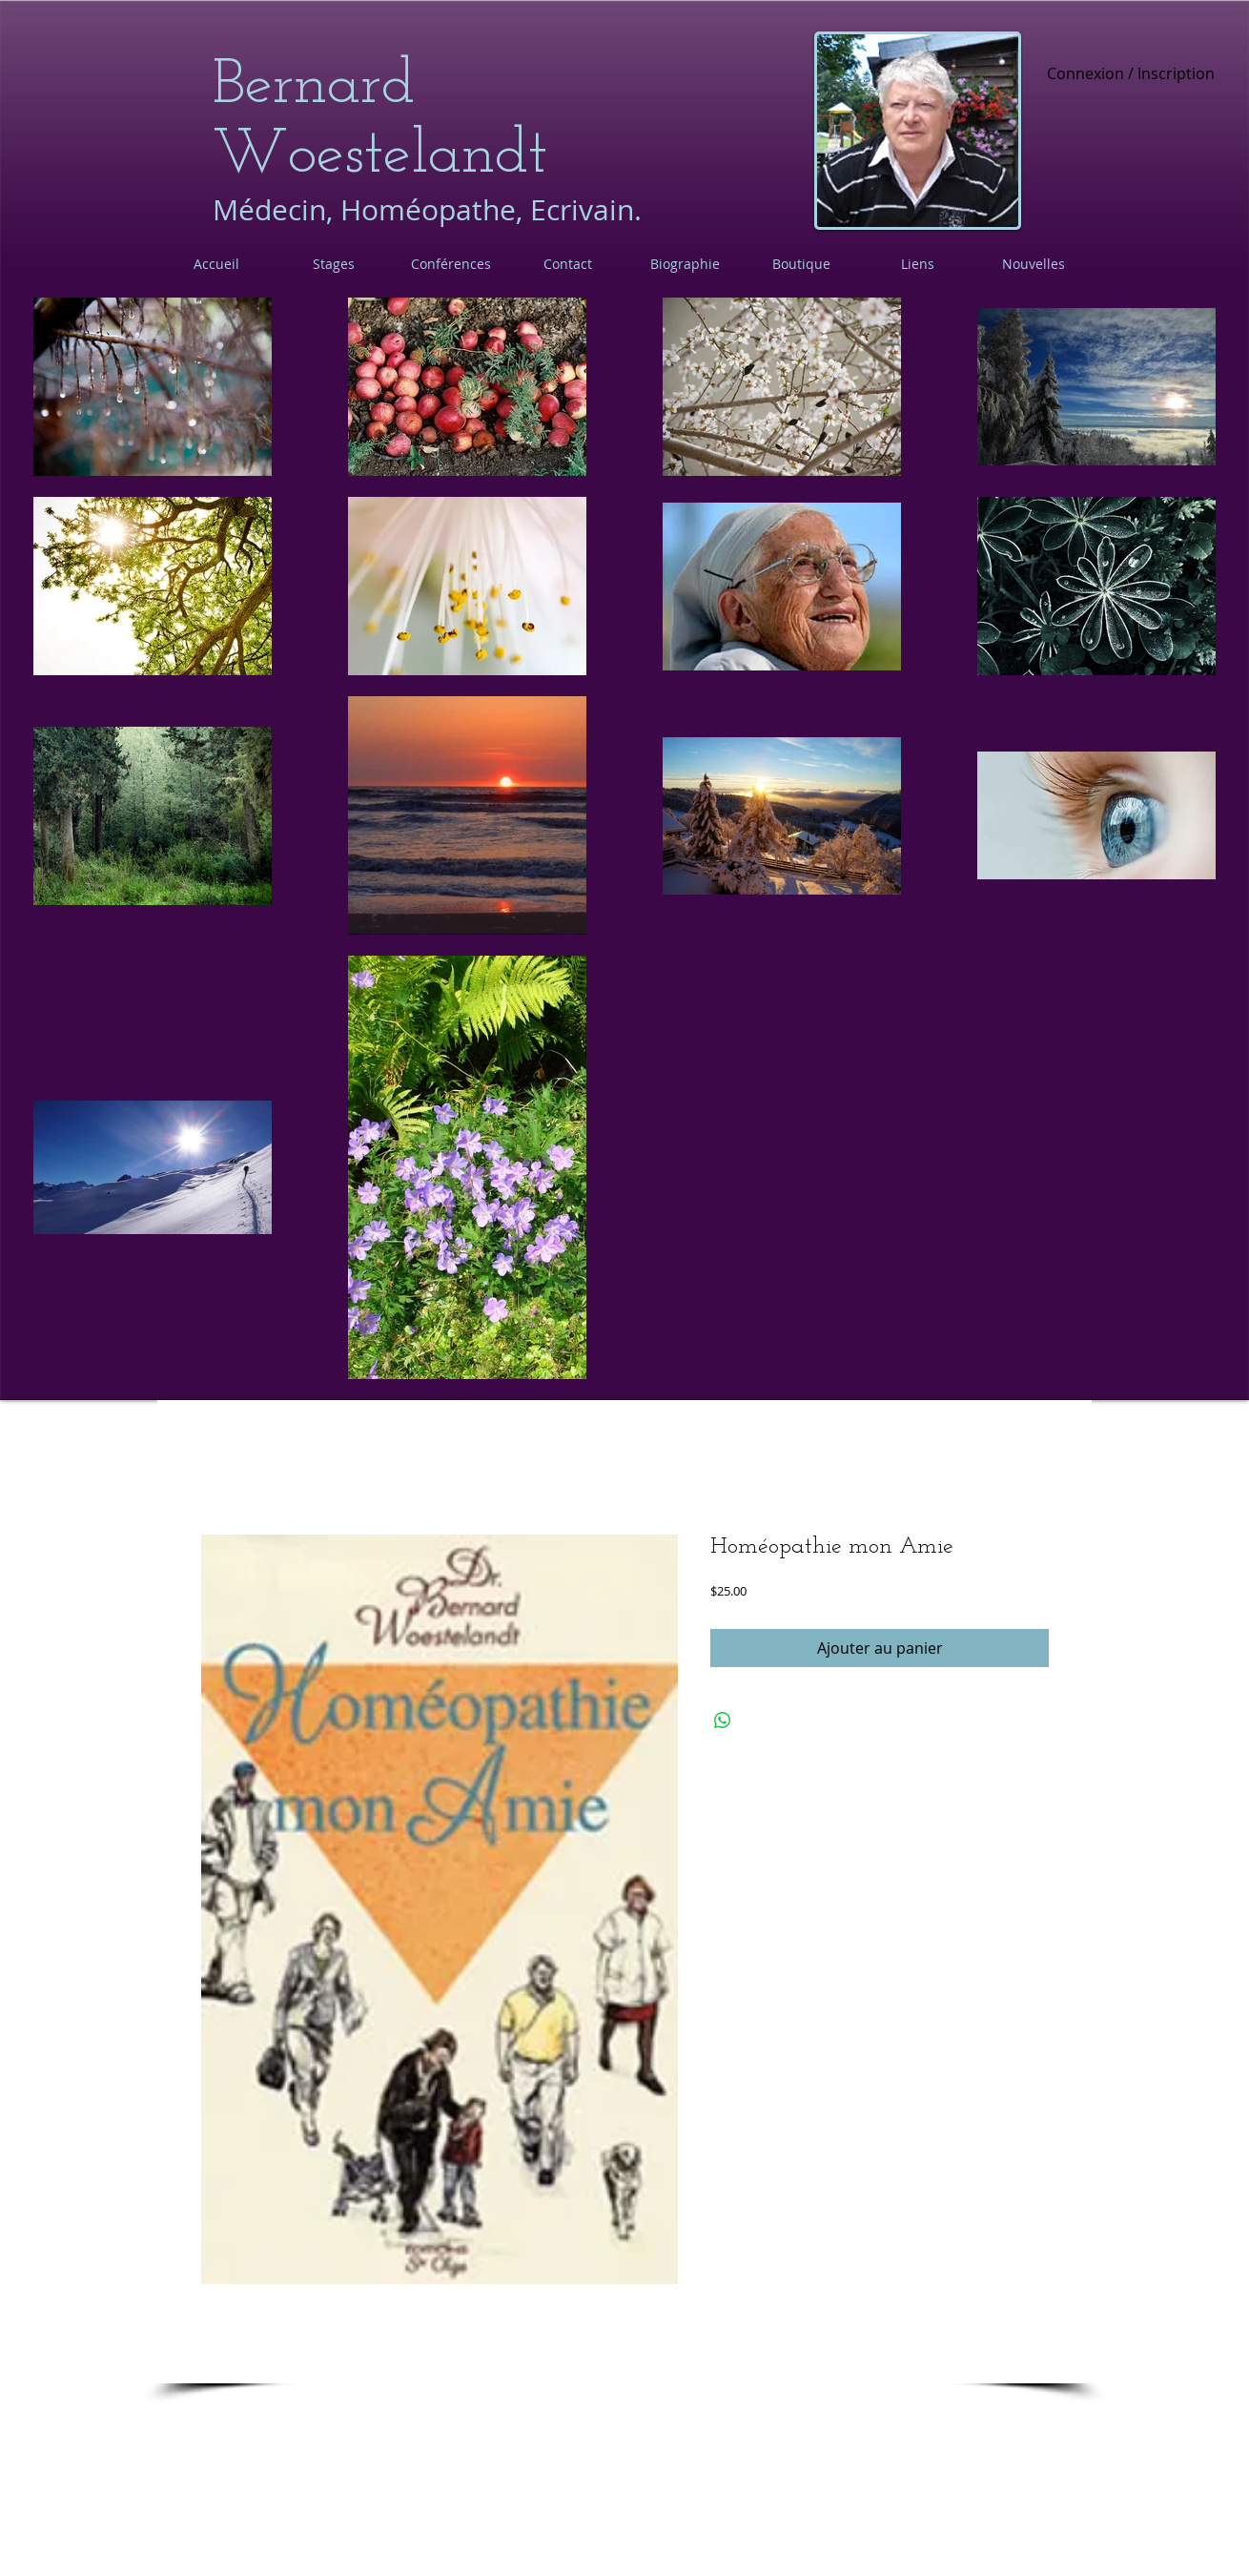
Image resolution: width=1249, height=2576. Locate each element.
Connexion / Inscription (1131, 74)
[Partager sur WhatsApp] (722, 1720)
